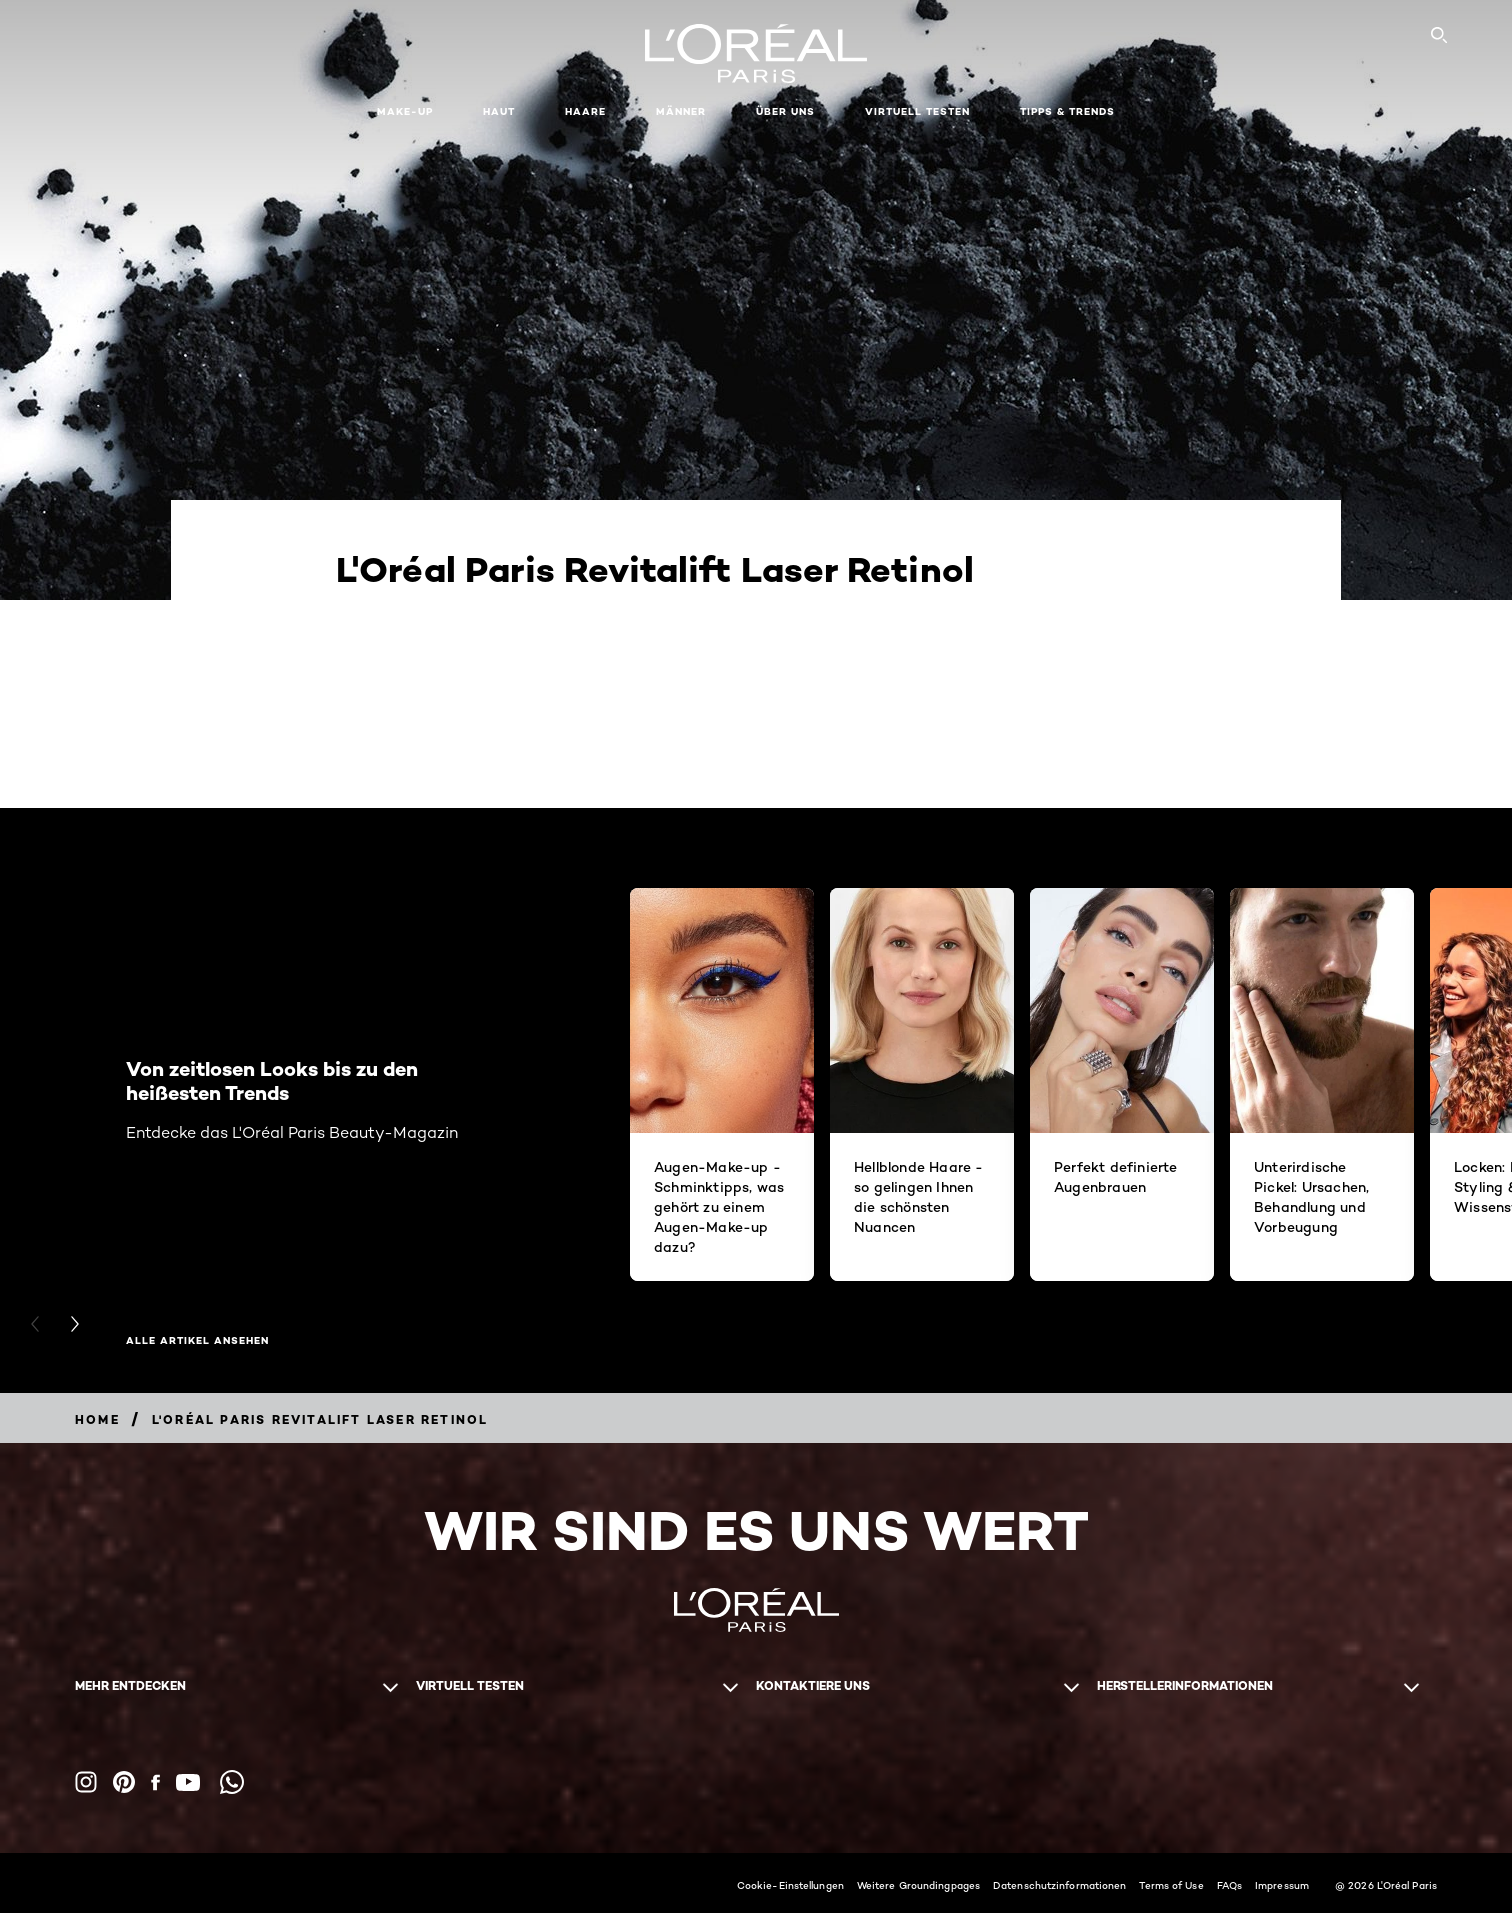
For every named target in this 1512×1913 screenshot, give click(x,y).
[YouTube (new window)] (188, 1782)
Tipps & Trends (1067, 111)
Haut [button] (499, 111)
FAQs (1229, 1885)
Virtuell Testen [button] (917, 111)
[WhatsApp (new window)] (232, 1782)
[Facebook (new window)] (155, 1782)
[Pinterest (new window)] (124, 1782)
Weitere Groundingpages (918, 1885)
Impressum (1282, 1885)
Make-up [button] (405, 111)
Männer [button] (681, 111)
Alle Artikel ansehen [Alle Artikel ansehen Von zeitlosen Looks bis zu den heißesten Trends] (197, 1341)
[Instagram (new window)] (86, 1782)
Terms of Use (1171, 1885)
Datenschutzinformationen (1059, 1885)
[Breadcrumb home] (97, 1419)
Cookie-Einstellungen (790, 1885)
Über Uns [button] (785, 111)
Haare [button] (585, 111)
